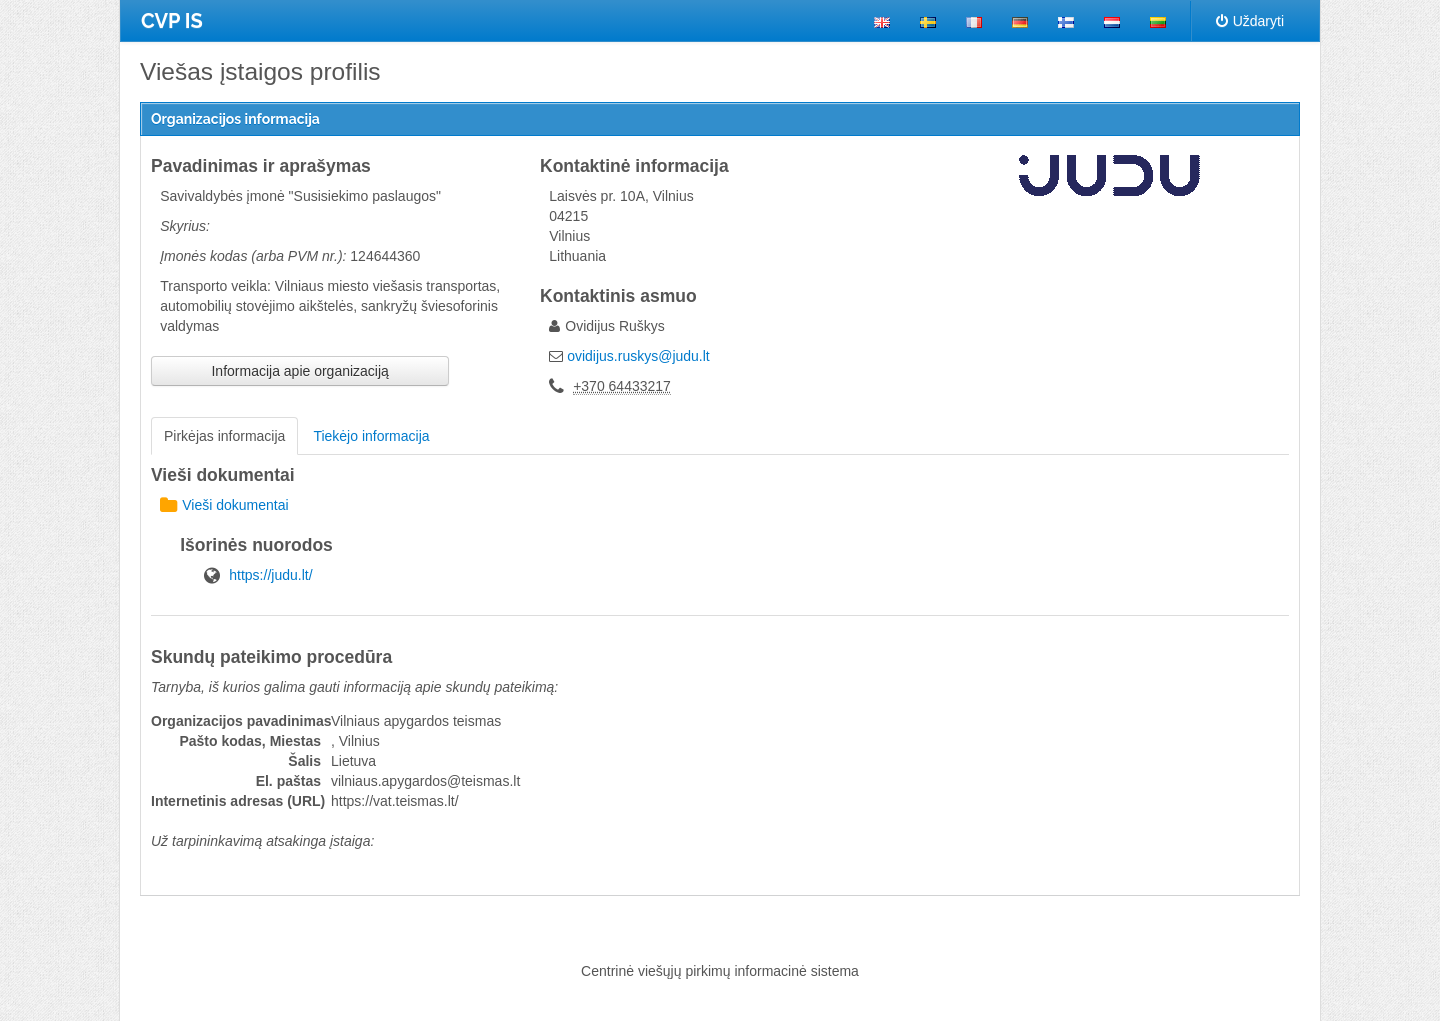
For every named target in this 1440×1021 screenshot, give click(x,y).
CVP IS (172, 21)
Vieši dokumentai (224, 505)
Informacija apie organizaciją (299, 371)
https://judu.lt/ (270, 575)
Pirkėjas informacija (224, 436)
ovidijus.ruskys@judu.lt (638, 356)
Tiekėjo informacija (371, 436)
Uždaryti (1250, 21)
